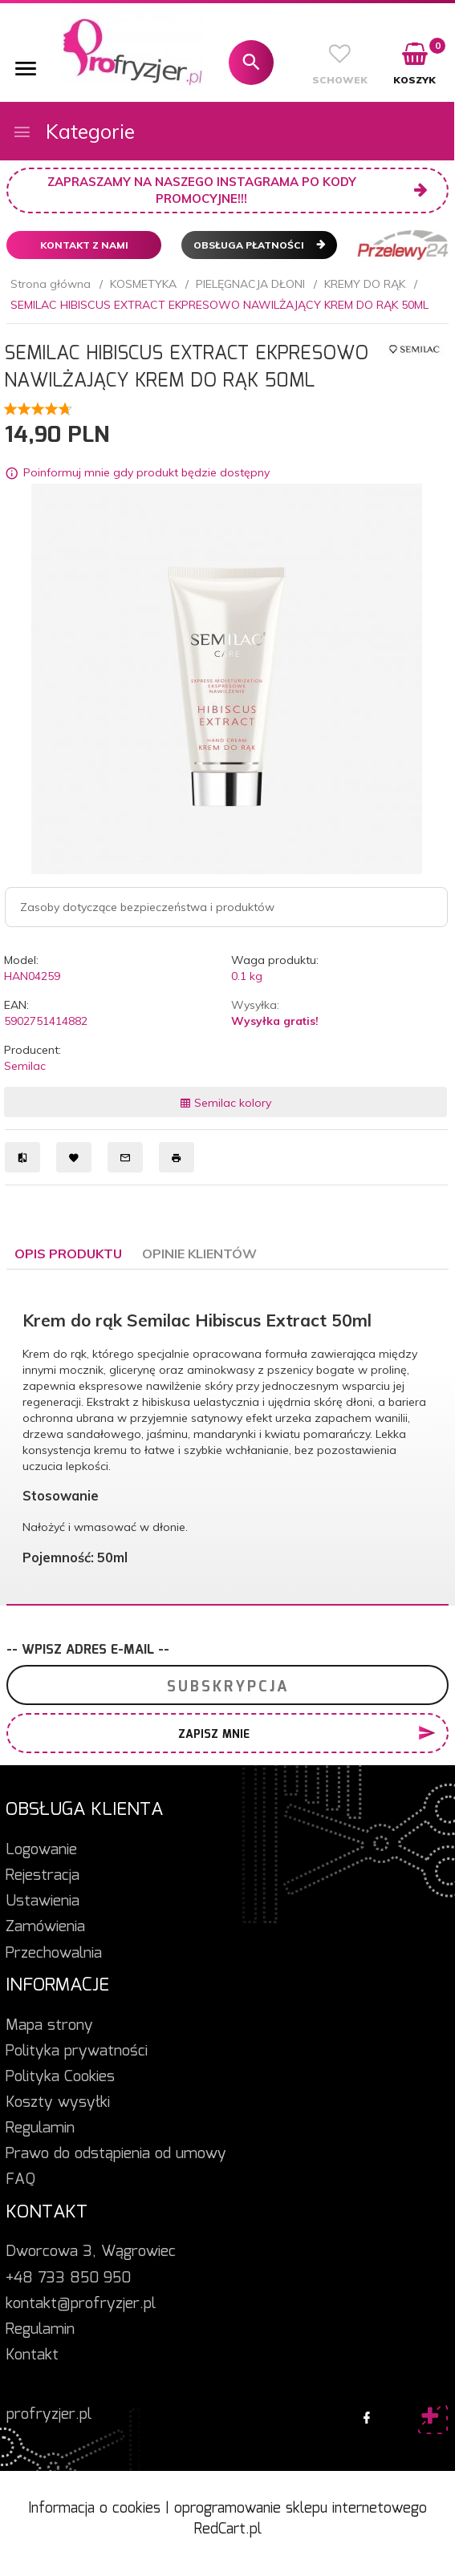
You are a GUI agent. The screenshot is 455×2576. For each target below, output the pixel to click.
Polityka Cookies (60, 2077)
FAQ (20, 2180)
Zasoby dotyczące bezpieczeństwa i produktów (147, 907)
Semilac (25, 1066)
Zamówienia (45, 1927)
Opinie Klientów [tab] (199, 1253)
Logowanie (41, 1850)
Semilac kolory (225, 1103)
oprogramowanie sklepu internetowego (300, 2508)
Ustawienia (42, 1901)
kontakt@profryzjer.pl (81, 2304)
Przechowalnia (54, 1954)
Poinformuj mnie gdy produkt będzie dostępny (146, 472)
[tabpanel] (227, 1437)
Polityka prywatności (77, 2051)
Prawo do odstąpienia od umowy (116, 2154)
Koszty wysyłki (58, 2103)
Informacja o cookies (94, 2508)
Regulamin (40, 2128)
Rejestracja (42, 1876)
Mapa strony (49, 2026)
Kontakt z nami (84, 245)
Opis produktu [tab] (68, 1253)
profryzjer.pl (48, 2415)
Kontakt (32, 2355)
